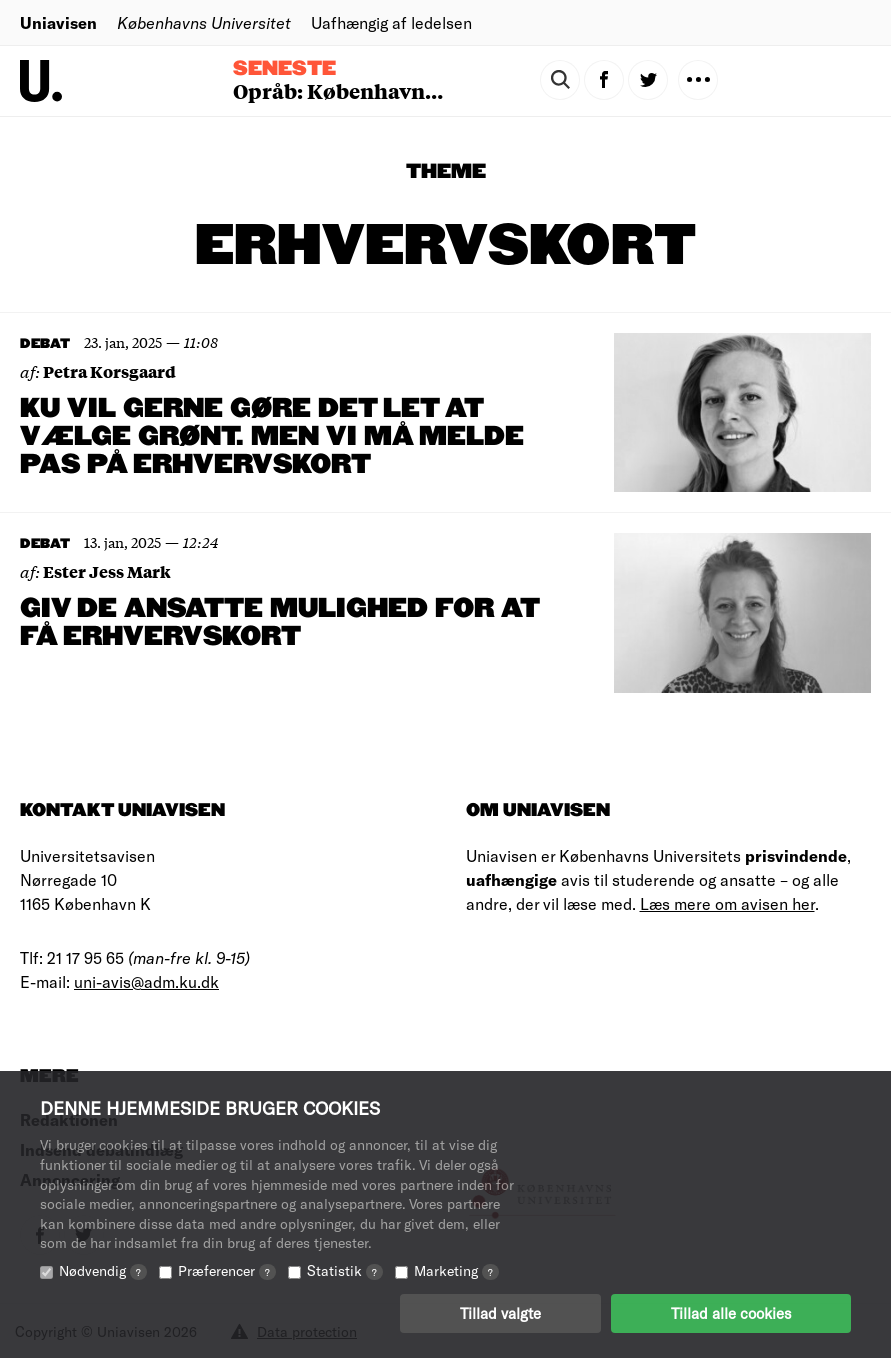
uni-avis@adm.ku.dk (146, 981)
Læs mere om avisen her (727, 903)
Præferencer (227, 1270)
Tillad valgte (500, 1313)
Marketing (456, 1270)
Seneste (284, 69)
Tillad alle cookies (731, 1313)
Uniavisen (58, 22)
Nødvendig (103, 1270)
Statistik (345, 1270)
